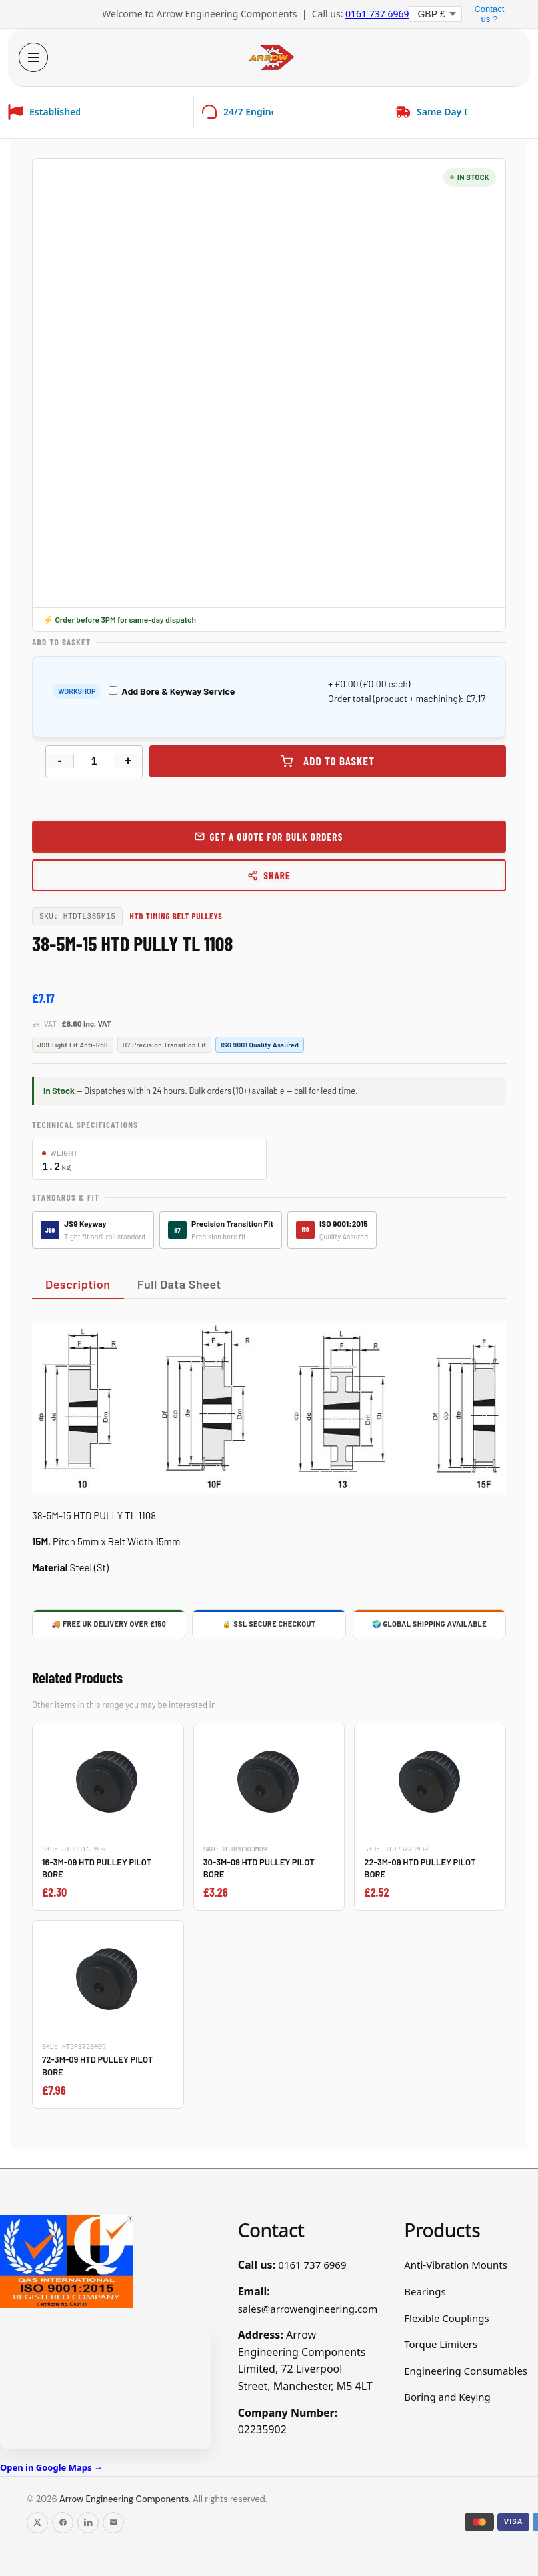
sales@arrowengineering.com (308, 2308)
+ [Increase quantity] (128, 760)
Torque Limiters (440, 2344)
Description (78, 1284)
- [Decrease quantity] (60, 760)
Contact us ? (489, 14)
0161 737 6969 (377, 13)
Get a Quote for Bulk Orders (276, 837)
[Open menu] (32, 57)
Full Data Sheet (179, 1284)
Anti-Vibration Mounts (455, 2264)
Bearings (424, 2291)
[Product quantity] (94, 761)
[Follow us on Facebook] (62, 2522)
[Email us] (113, 2522)
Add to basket (339, 760)
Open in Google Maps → (51, 2467)
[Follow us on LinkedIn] (88, 2522)
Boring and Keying (447, 2396)
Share (269, 875)
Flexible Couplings (446, 2318)
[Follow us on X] (37, 2522)
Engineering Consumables (465, 2370)
